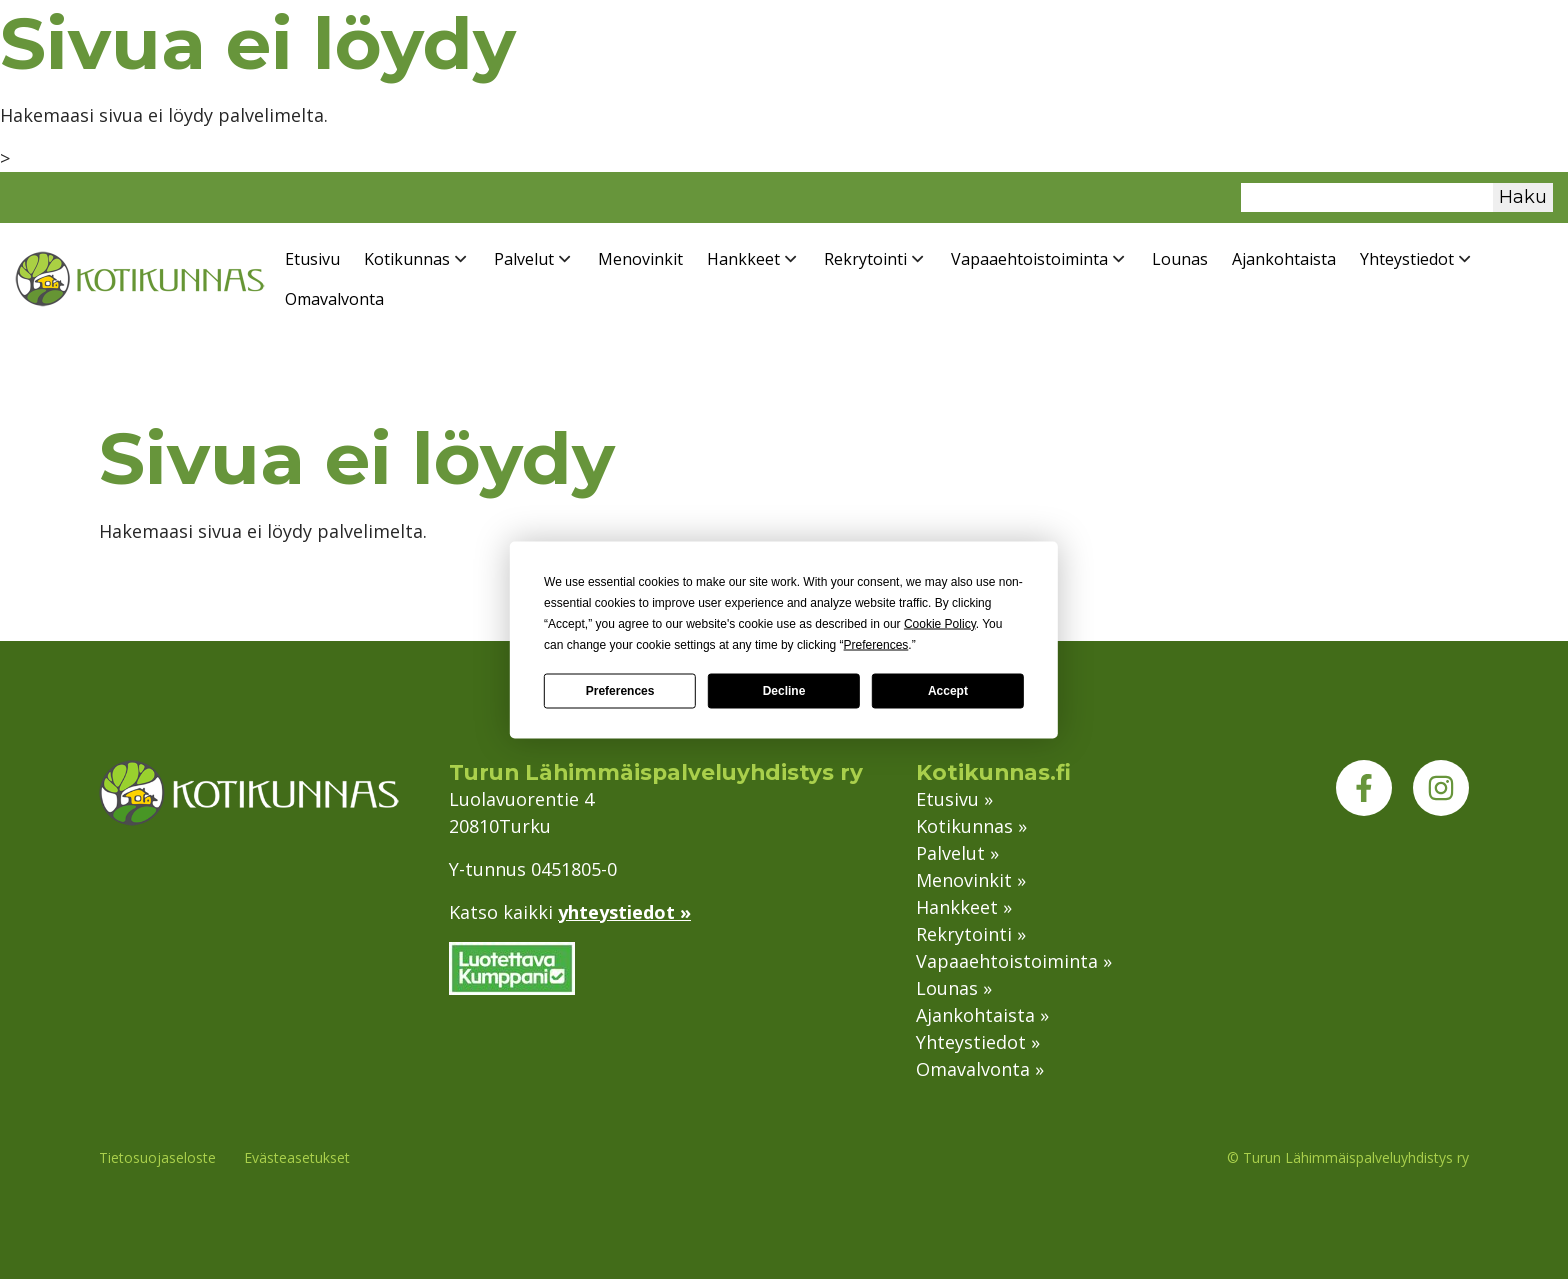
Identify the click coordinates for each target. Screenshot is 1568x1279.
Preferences (620, 691)
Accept (948, 691)
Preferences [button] (876, 644)
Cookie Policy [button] (940, 623)
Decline (784, 691)
